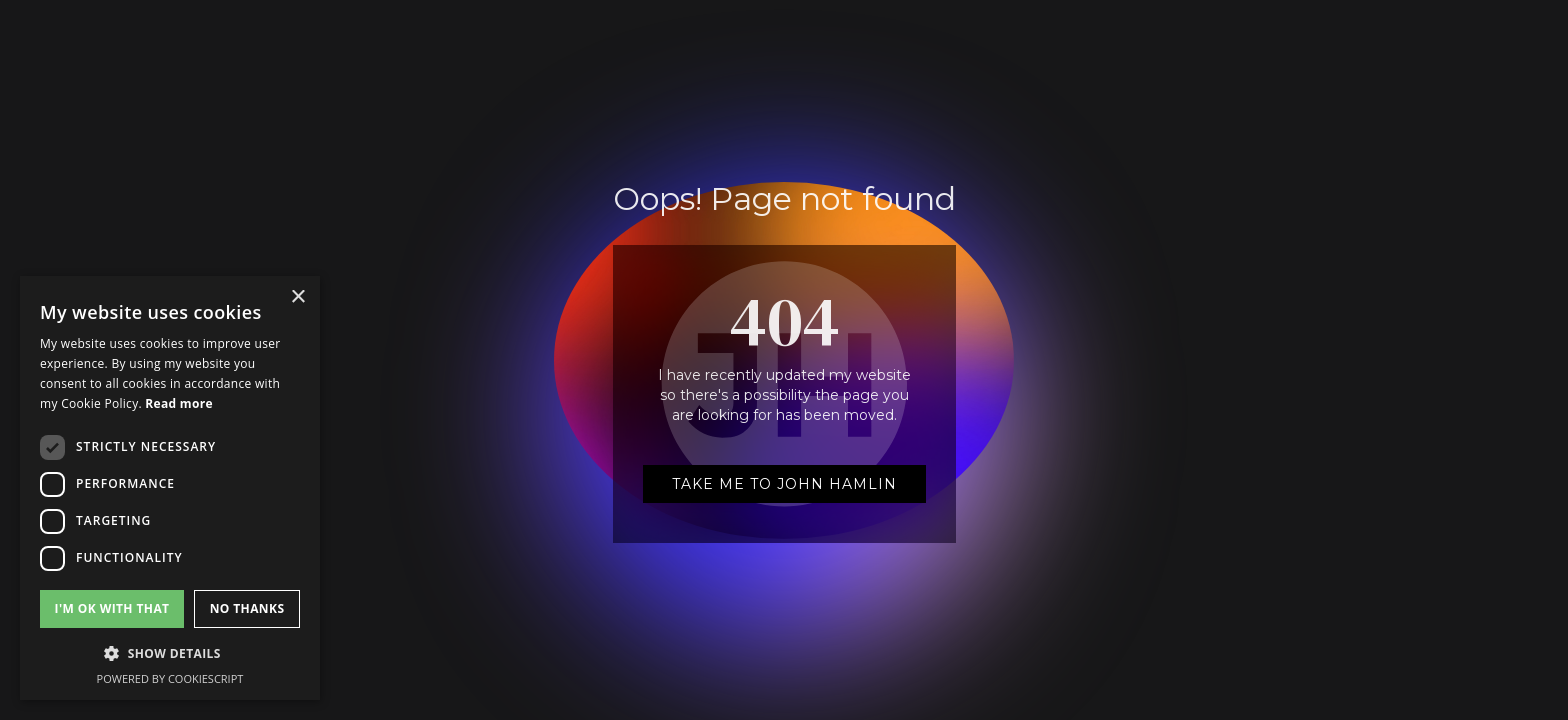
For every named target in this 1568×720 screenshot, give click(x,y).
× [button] (297, 297)
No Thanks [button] (247, 608)
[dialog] (170, 488)
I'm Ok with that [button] (112, 608)
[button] (170, 653)
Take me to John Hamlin (784, 484)
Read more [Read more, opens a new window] (178, 403)
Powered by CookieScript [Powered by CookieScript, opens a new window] (170, 678)
